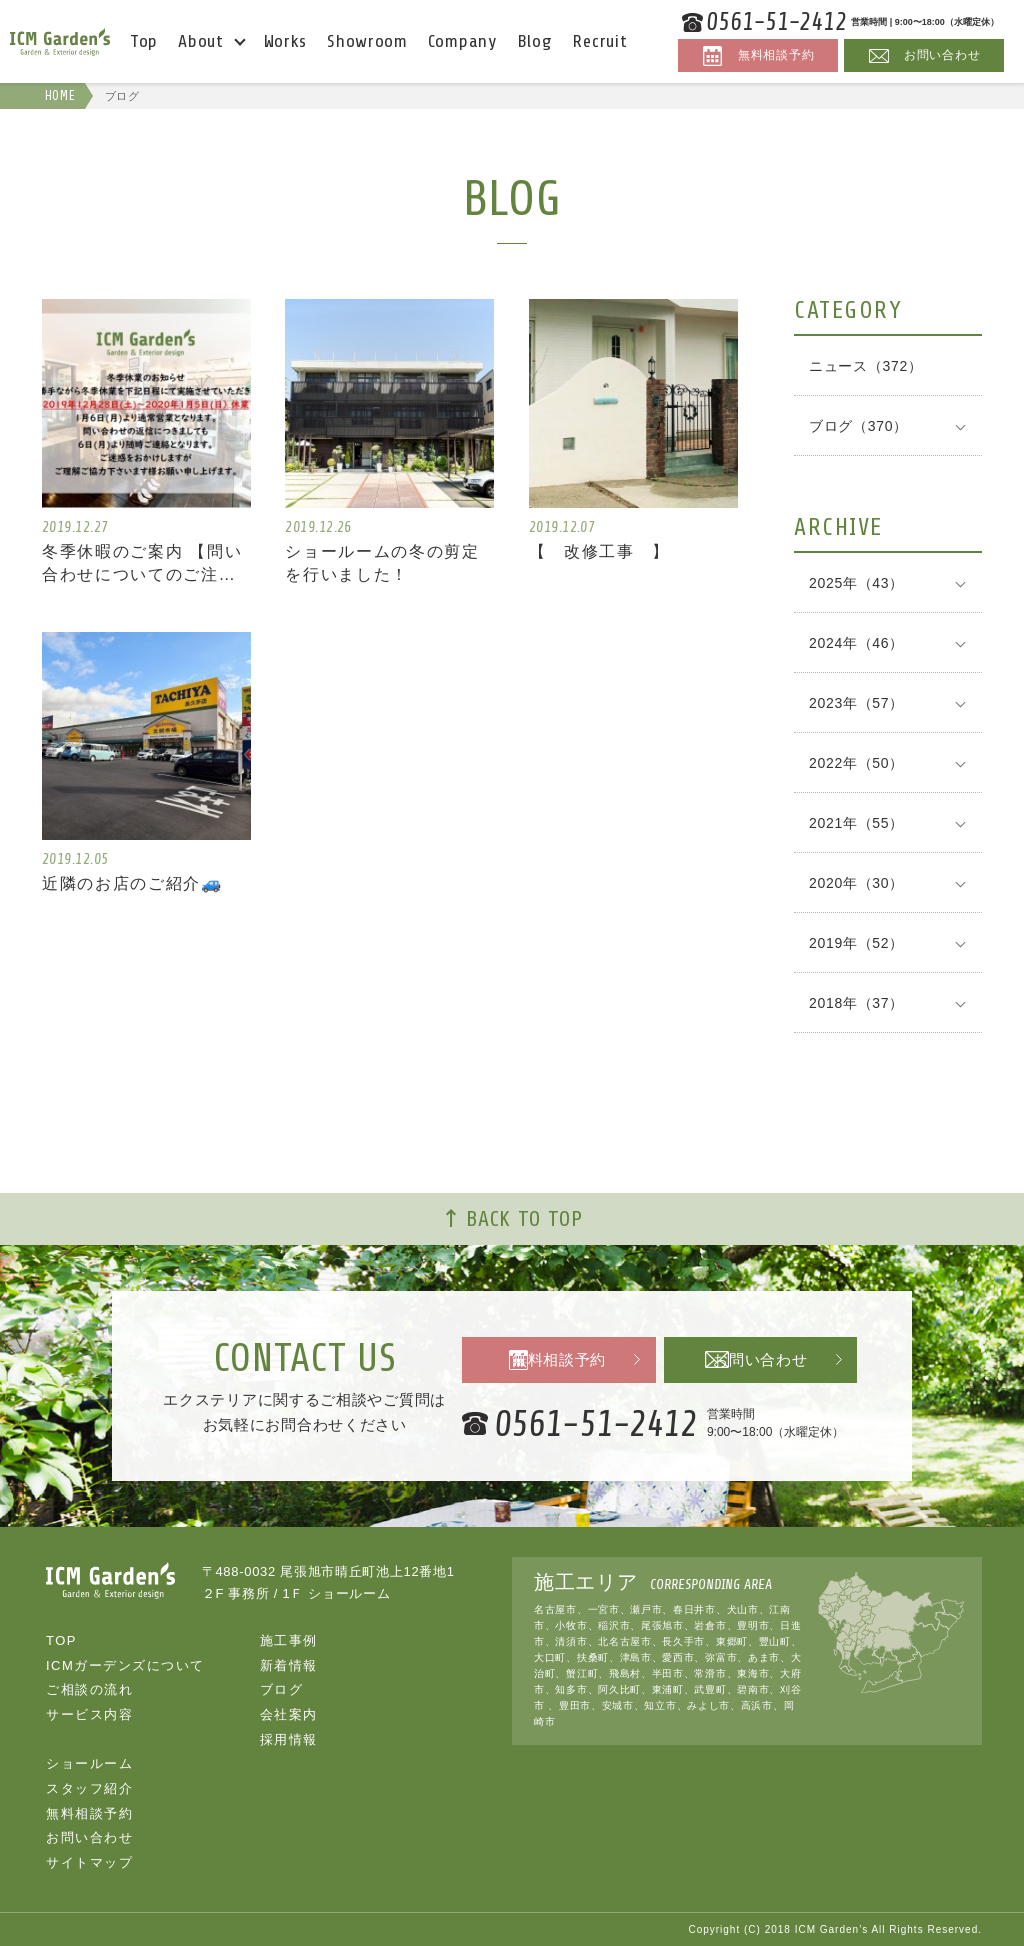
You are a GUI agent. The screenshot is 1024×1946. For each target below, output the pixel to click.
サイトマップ (89, 1861)
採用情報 (289, 1738)
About (201, 41)
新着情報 (289, 1664)
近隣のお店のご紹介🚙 (137, 885)
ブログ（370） (858, 426)
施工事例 (289, 1639)
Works (286, 41)
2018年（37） (856, 1003)
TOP (61, 1639)
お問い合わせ (762, 1360)
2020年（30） (856, 883)
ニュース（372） (866, 366)
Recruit (599, 41)
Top (144, 41)
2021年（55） (856, 823)
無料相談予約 (559, 1360)
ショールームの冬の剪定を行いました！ (388, 563)
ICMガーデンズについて (125, 1664)
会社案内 (289, 1713)
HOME (57, 95)
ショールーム (89, 1763)
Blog (535, 41)
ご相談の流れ (89, 1688)
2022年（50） (856, 763)
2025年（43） (856, 583)
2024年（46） (856, 643)
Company (462, 41)
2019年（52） (856, 943)
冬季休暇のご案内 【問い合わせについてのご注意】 (145, 565)
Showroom (367, 41)
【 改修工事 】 (604, 551)
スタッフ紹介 (89, 1787)
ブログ (282, 1688)
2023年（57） (856, 703)
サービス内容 (89, 1713)
